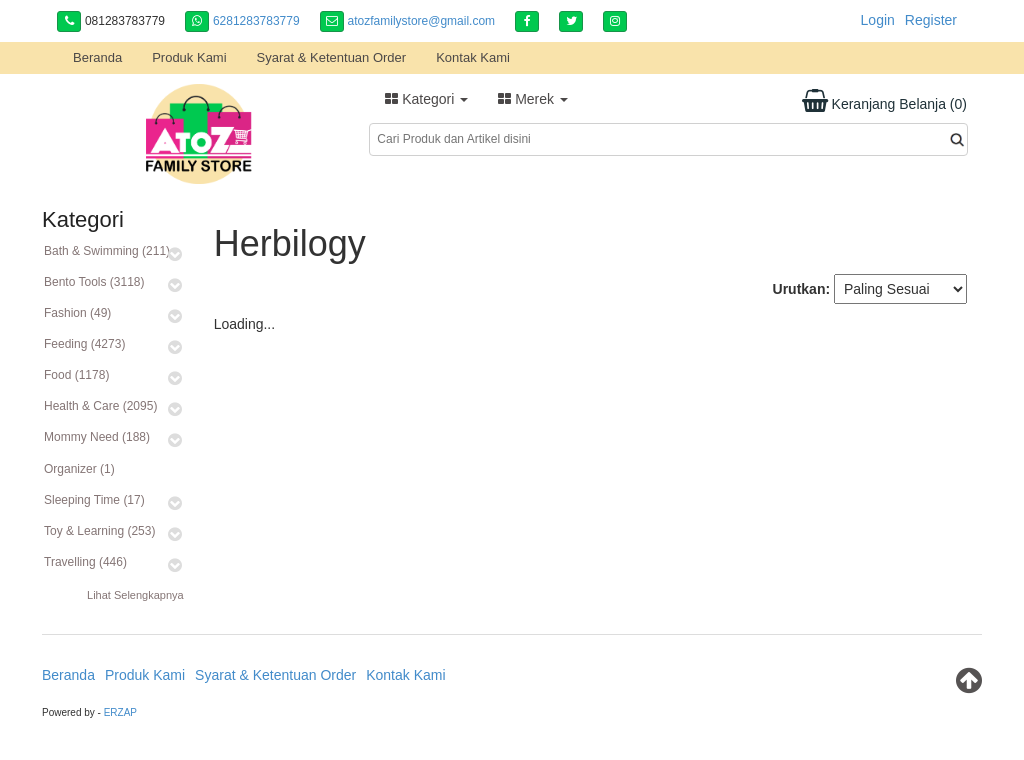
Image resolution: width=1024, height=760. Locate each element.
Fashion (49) (77, 313)
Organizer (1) (79, 469)
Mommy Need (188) (97, 437)
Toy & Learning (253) (99, 531)
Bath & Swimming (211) (107, 251)
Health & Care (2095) (100, 406)
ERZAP (120, 712)
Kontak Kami (473, 57)
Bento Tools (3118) (94, 282)
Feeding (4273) (84, 344)
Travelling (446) (85, 562)
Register (931, 20)
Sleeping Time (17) (94, 500)
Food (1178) (76, 375)
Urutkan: (802, 289)
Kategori (426, 99)
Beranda (97, 57)
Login (878, 20)
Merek (533, 99)
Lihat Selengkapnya (135, 595)
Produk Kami (189, 57)
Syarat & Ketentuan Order (332, 57)
